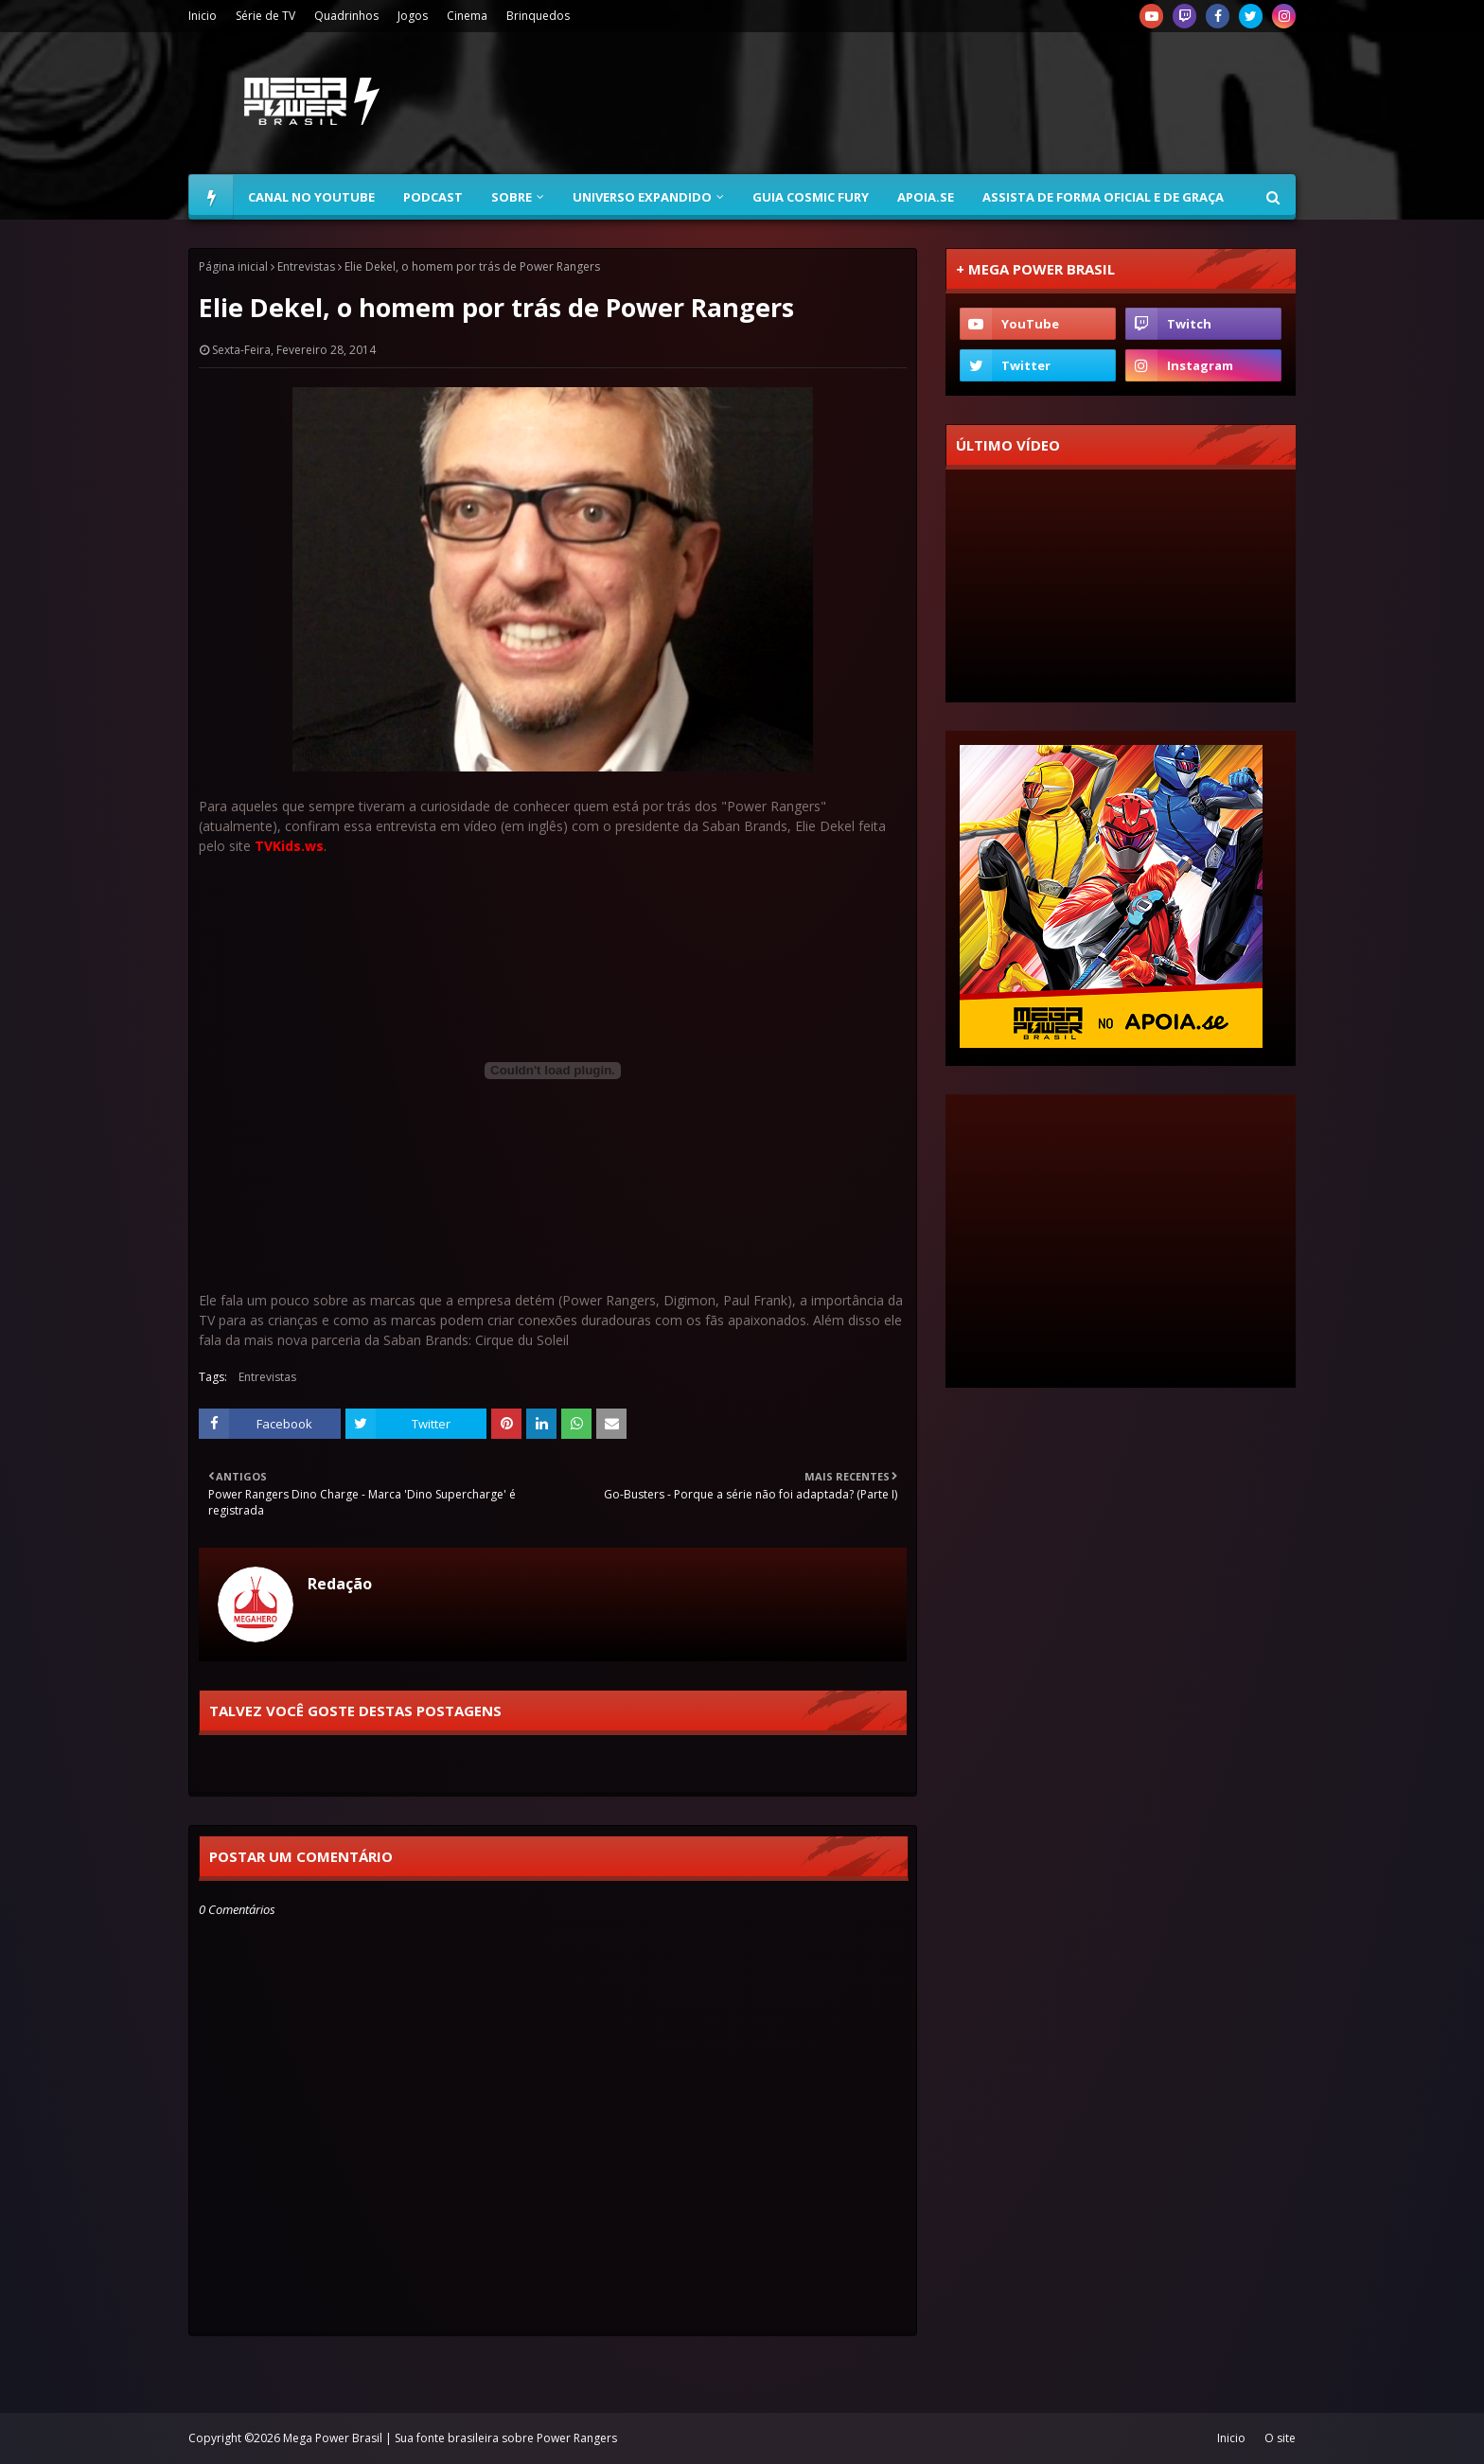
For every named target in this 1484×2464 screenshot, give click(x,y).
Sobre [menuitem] (511, 196)
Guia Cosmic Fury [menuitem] (810, 196)
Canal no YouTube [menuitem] (311, 196)
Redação (340, 1583)
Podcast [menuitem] (433, 196)
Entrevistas (306, 266)
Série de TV (265, 16)
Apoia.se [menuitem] (925, 196)
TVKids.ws (289, 846)
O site (1280, 2438)
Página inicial (233, 266)
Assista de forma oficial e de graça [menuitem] (1103, 196)
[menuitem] (211, 197)
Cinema (467, 16)
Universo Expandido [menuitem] (642, 196)
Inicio (202, 16)
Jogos (413, 16)
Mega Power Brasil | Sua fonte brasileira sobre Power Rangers (450, 2438)
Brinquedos (538, 16)
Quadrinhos (346, 16)
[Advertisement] (951, 103)
